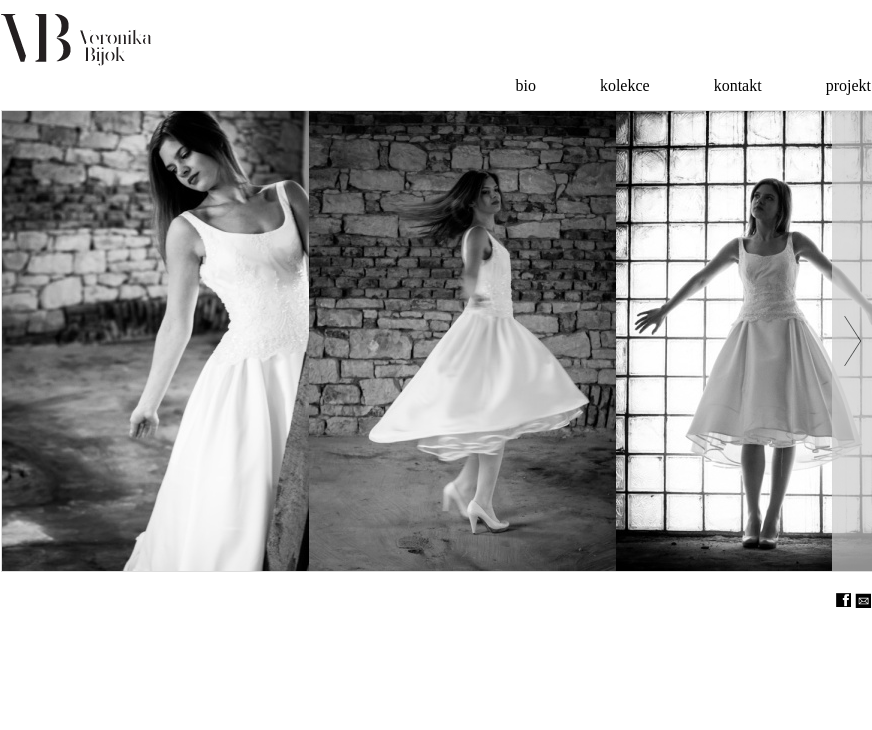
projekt (848, 85)
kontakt (738, 85)
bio (525, 85)
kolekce (625, 85)
